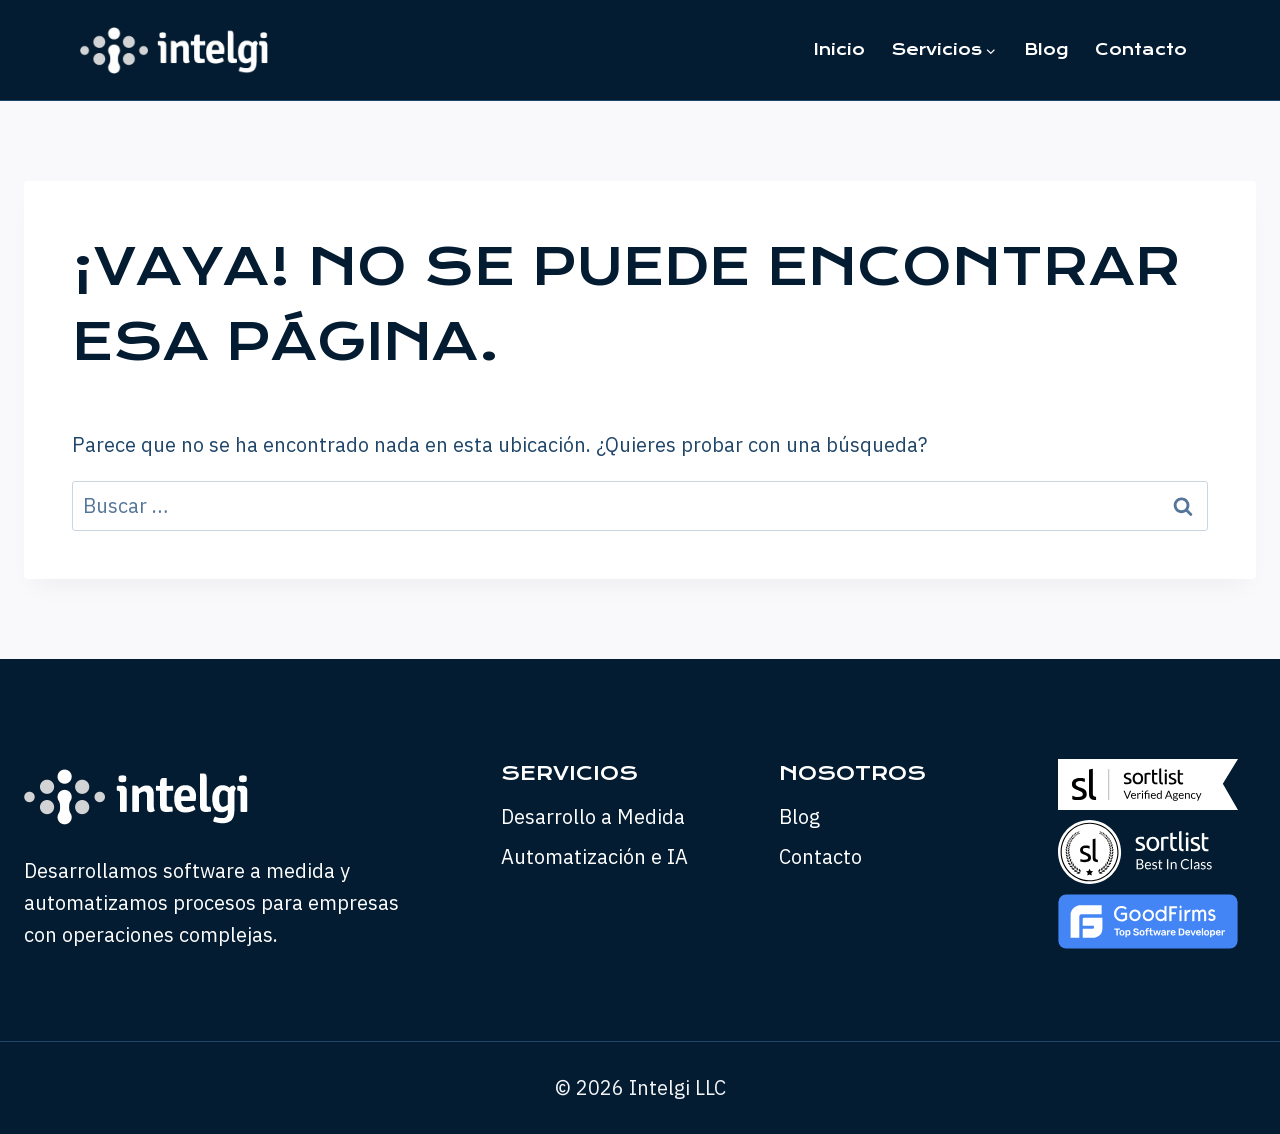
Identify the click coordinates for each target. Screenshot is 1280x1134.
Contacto (1141, 49)
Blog (1046, 49)
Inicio (839, 49)
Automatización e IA (594, 856)
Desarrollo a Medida (593, 816)
